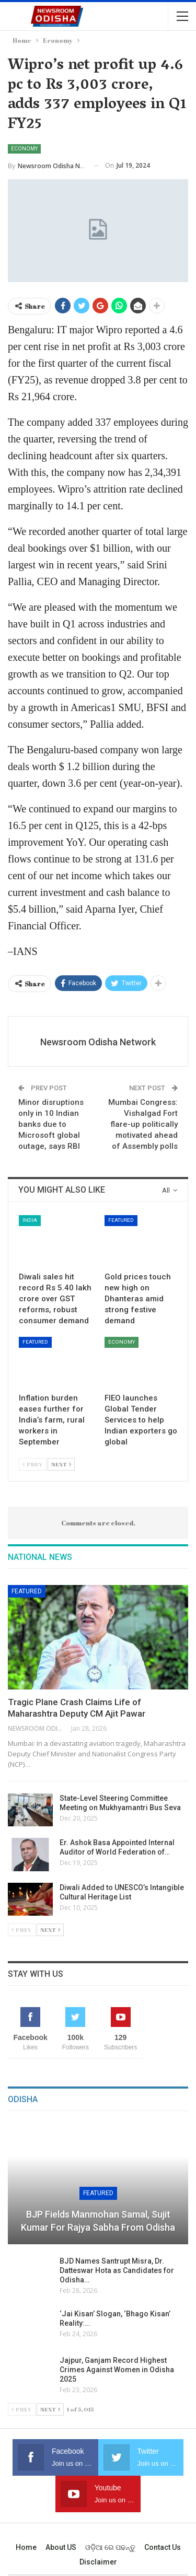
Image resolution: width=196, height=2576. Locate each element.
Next (61, 1464)
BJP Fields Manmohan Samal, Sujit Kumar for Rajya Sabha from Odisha (98, 2221)
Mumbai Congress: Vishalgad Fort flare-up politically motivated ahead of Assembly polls (143, 1124)
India (29, 1220)
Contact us (162, 2547)
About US (60, 2547)
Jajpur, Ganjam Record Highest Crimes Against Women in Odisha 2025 (117, 2369)
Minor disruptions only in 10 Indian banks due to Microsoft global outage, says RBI (51, 1124)
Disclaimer (98, 2562)
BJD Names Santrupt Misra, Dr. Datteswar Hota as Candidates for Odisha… (117, 2270)
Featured (121, 1220)
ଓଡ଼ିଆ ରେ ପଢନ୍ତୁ (110, 2547)
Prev (32, 1464)
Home (26, 2547)
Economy (24, 148)
